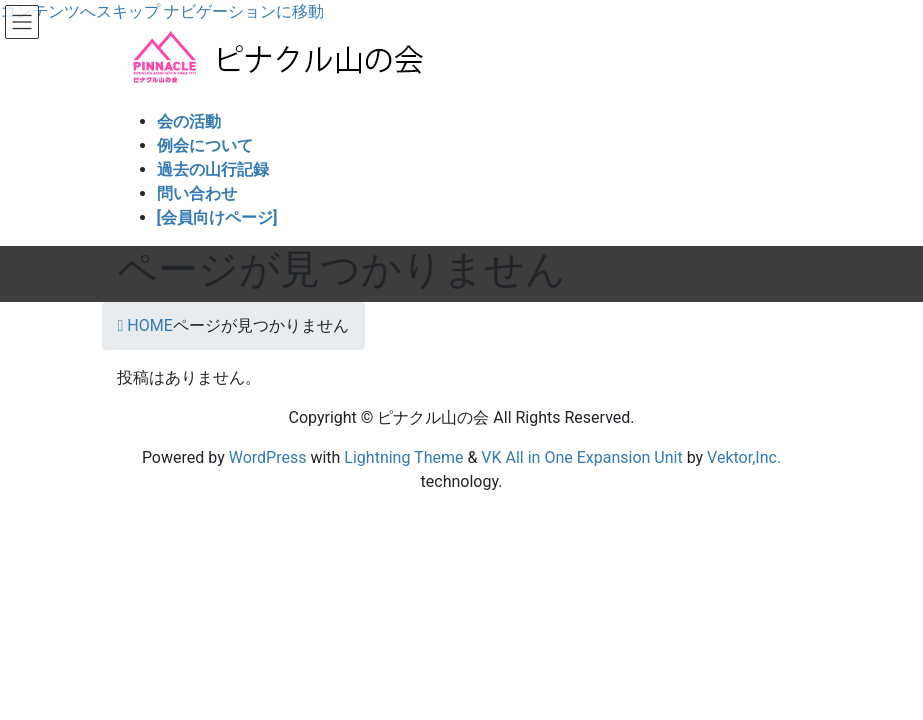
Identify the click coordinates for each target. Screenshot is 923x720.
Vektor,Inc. (744, 457)
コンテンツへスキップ (80, 11)
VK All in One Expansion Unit (581, 457)
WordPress (268, 457)
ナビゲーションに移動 (244, 11)
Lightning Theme (403, 457)
